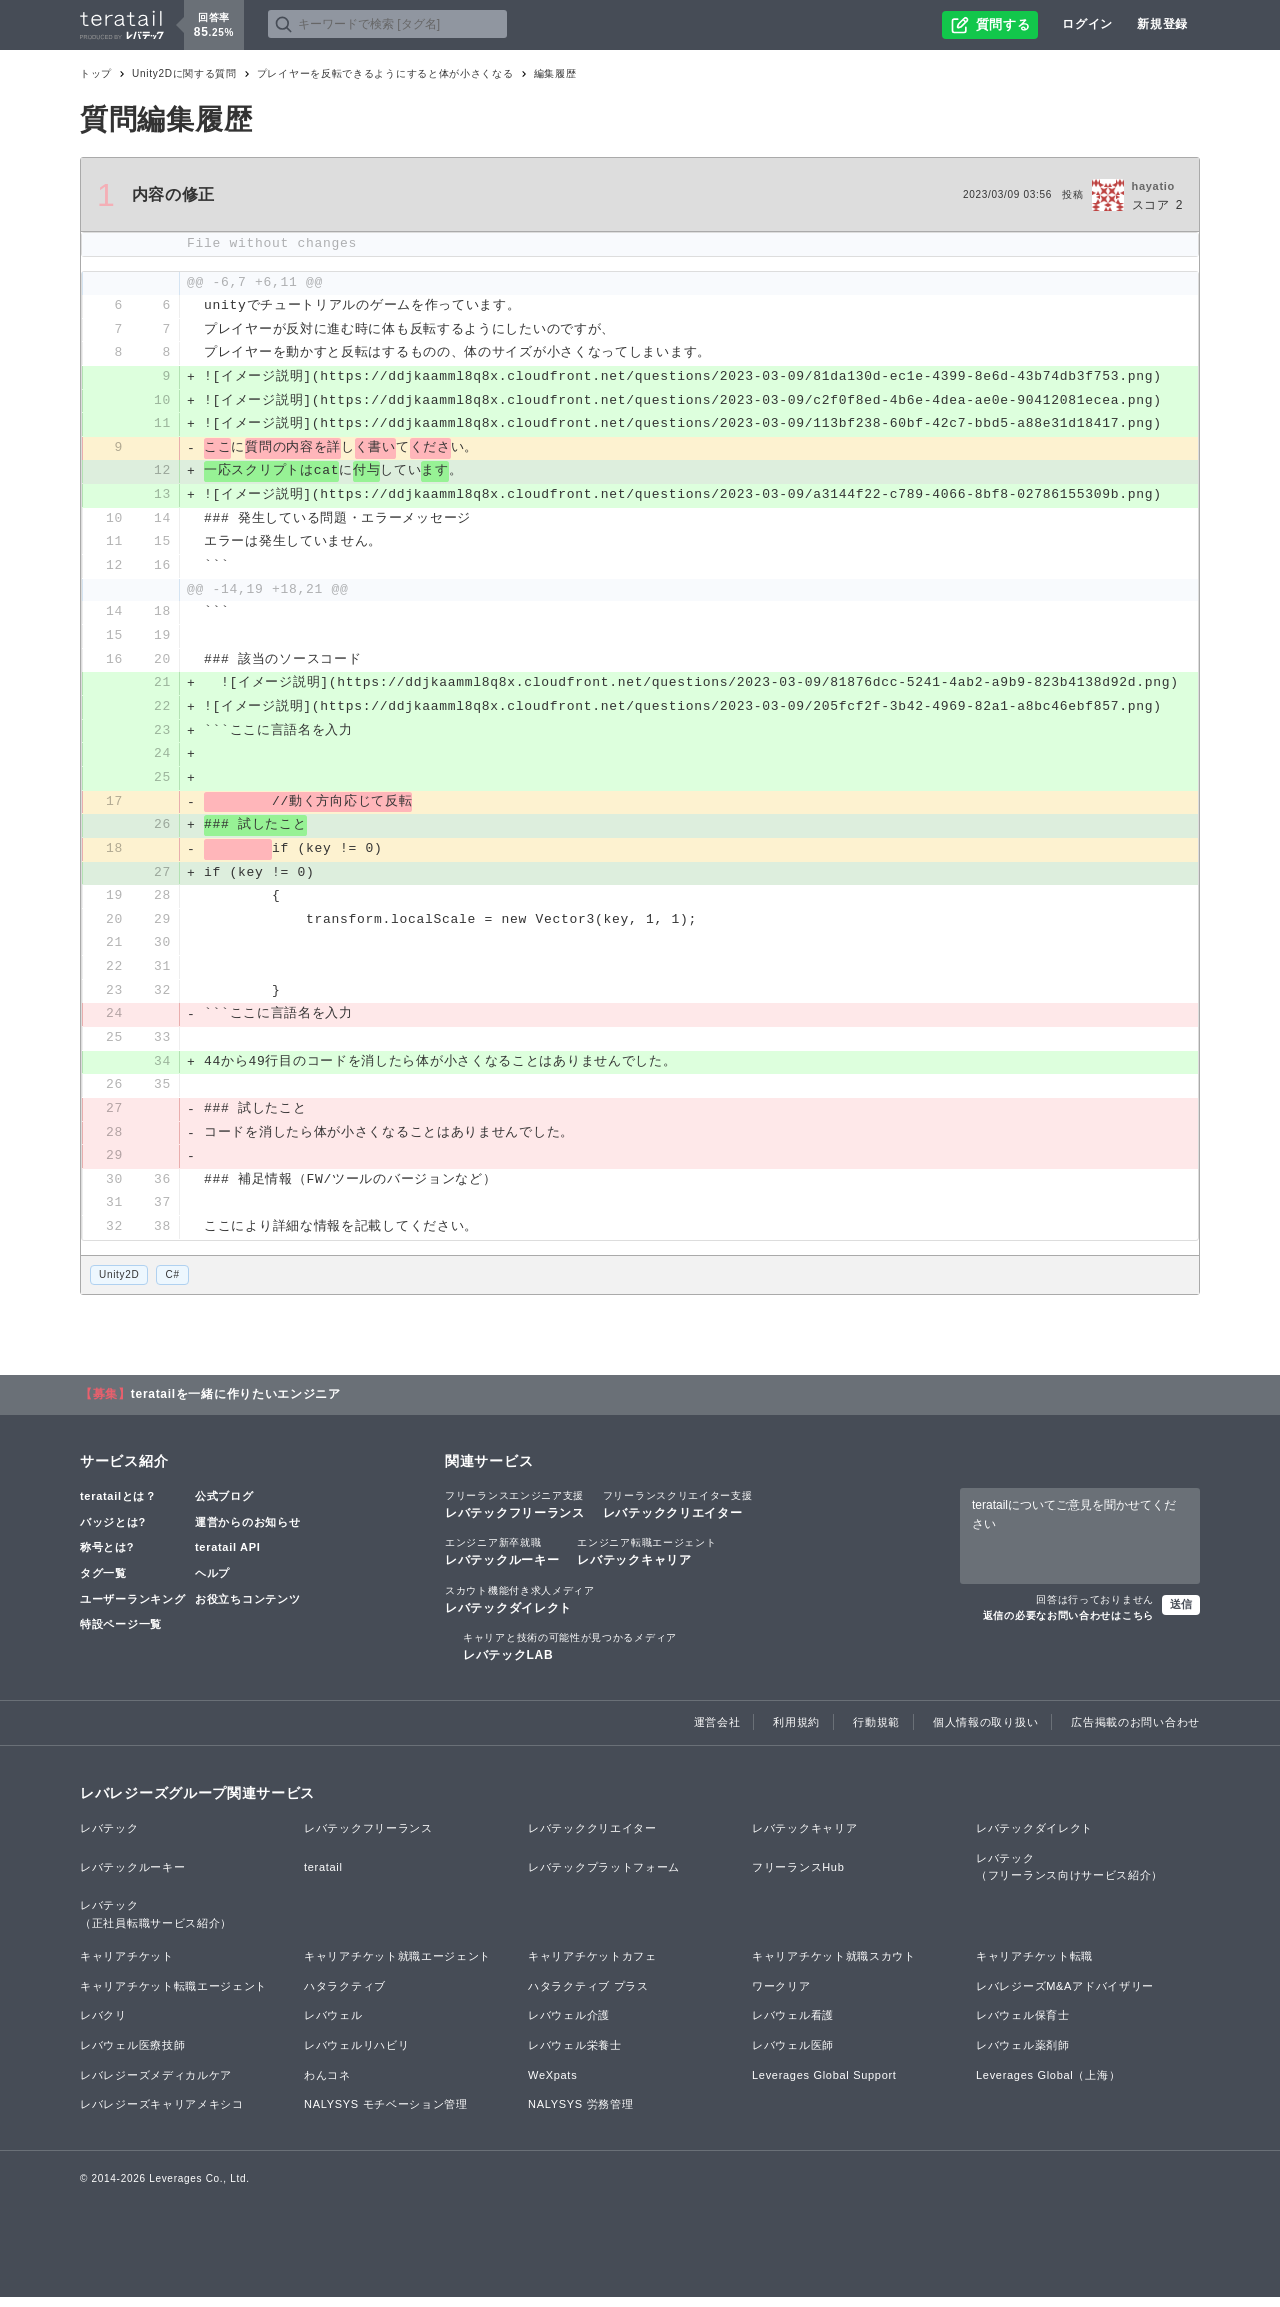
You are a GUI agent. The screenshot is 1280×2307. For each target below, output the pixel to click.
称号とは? (107, 1558)
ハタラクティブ (345, 1996)
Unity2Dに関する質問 (184, 73)
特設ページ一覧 (121, 1634)
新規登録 (1162, 24)
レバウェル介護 (569, 2026)
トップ (96, 73)
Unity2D (119, 1284)
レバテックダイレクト (520, 1609)
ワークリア (781, 1996)
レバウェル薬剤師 (1023, 2055)
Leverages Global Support (824, 2085)
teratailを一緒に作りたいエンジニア (236, 1405)
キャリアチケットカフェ (592, 1967)
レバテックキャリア (646, 1562)
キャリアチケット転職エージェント (173, 1996)
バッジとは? (113, 1532)
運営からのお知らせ (247, 1532)
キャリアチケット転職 (1034, 1967)
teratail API (227, 1558)
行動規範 (876, 1732)
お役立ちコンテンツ (247, 1609)
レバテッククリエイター (678, 1515)
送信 (1181, 1614)
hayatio (1153, 186)
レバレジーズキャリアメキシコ (162, 2115)
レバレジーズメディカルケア (156, 2085)
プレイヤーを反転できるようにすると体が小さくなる (385, 73)
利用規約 (796, 1732)
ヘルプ (212, 1583)
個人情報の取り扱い (985, 1732)
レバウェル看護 (793, 2026)
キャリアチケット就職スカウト (834, 1967)
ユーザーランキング (132, 1609)
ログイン (1087, 24)
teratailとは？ (118, 1507)
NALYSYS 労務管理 (580, 2115)
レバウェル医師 (793, 2055)
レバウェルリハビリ (356, 2055)
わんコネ (327, 2085)
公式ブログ (224, 1507)
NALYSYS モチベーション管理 (386, 2115)
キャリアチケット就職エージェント (397, 1967)
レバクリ (103, 2026)
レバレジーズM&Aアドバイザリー (1065, 1996)
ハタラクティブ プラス (588, 1996)
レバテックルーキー (502, 1562)
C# (172, 1284)
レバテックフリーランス (515, 1515)
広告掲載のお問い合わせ (1135, 1732)
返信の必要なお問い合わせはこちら (1068, 1625)
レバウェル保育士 (1023, 2026)
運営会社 (717, 1732)
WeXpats (552, 2085)
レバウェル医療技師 (132, 2055)
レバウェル (333, 2026)
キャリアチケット (127, 1967)
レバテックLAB (570, 1656)
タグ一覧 (103, 1583)
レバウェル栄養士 (575, 2055)
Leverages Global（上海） (1048, 2085)
